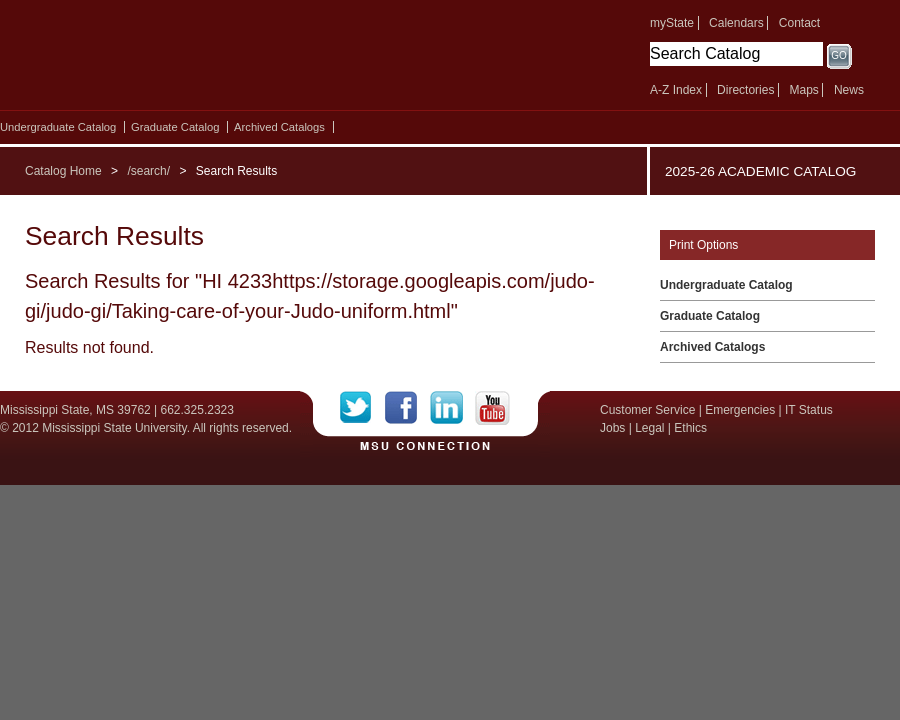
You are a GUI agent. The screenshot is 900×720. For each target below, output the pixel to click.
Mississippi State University (172, 60)
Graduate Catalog (175, 127)
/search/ (148, 171)
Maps (803, 90)
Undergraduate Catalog (58, 127)
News (849, 90)
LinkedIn (452, 408)
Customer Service (647, 410)
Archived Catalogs (279, 127)
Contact (799, 23)
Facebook (407, 408)
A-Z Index (676, 90)
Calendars (736, 23)
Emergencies (740, 410)
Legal (649, 428)
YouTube (492, 408)
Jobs (612, 428)
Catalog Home (63, 171)
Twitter (362, 408)
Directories (745, 90)
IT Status (809, 410)
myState (672, 23)
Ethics (690, 428)
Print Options (703, 245)
